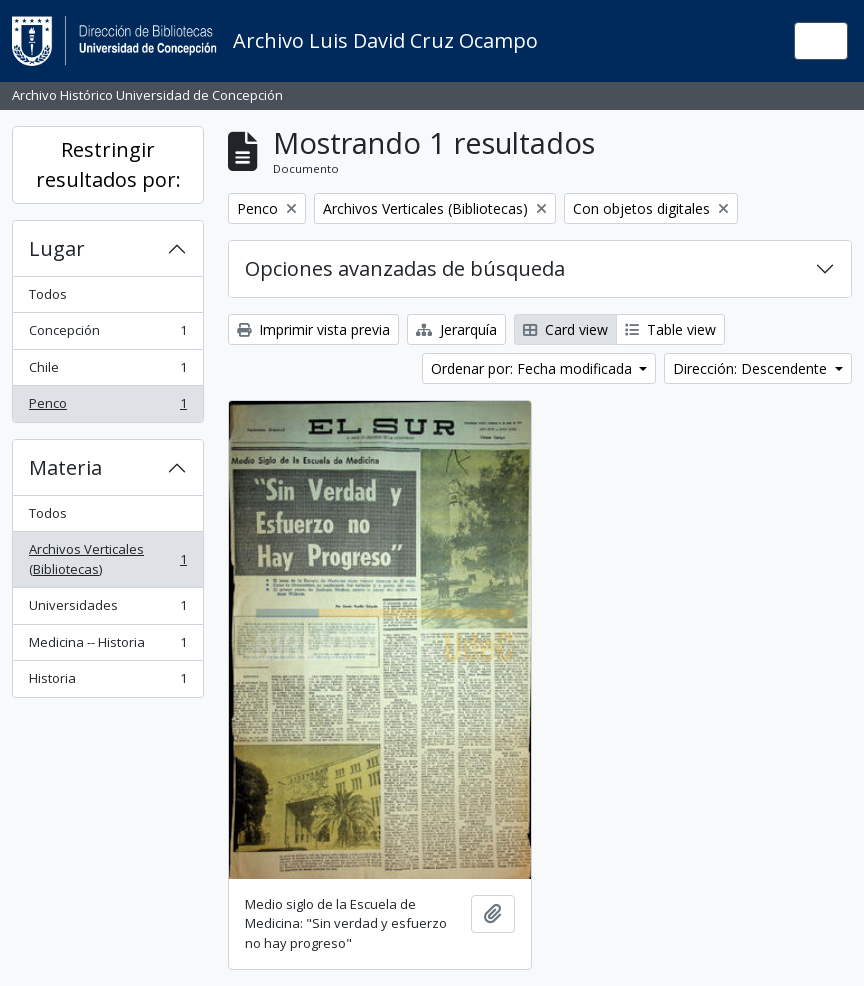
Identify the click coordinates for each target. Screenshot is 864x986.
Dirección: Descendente (752, 368)
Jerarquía (456, 329)
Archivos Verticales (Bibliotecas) (107, 559)
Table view (670, 329)
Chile (107, 371)
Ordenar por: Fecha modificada (533, 368)
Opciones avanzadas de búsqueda (405, 268)
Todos (48, 294)
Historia (107, 682)
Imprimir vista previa (313, 329)
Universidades (107, 609)
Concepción (107, 334)
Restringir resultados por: (108, 164)
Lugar (57, 248)
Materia (65, 467)
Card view (565, 329)
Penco (107, 407)
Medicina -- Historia (107, 646)
